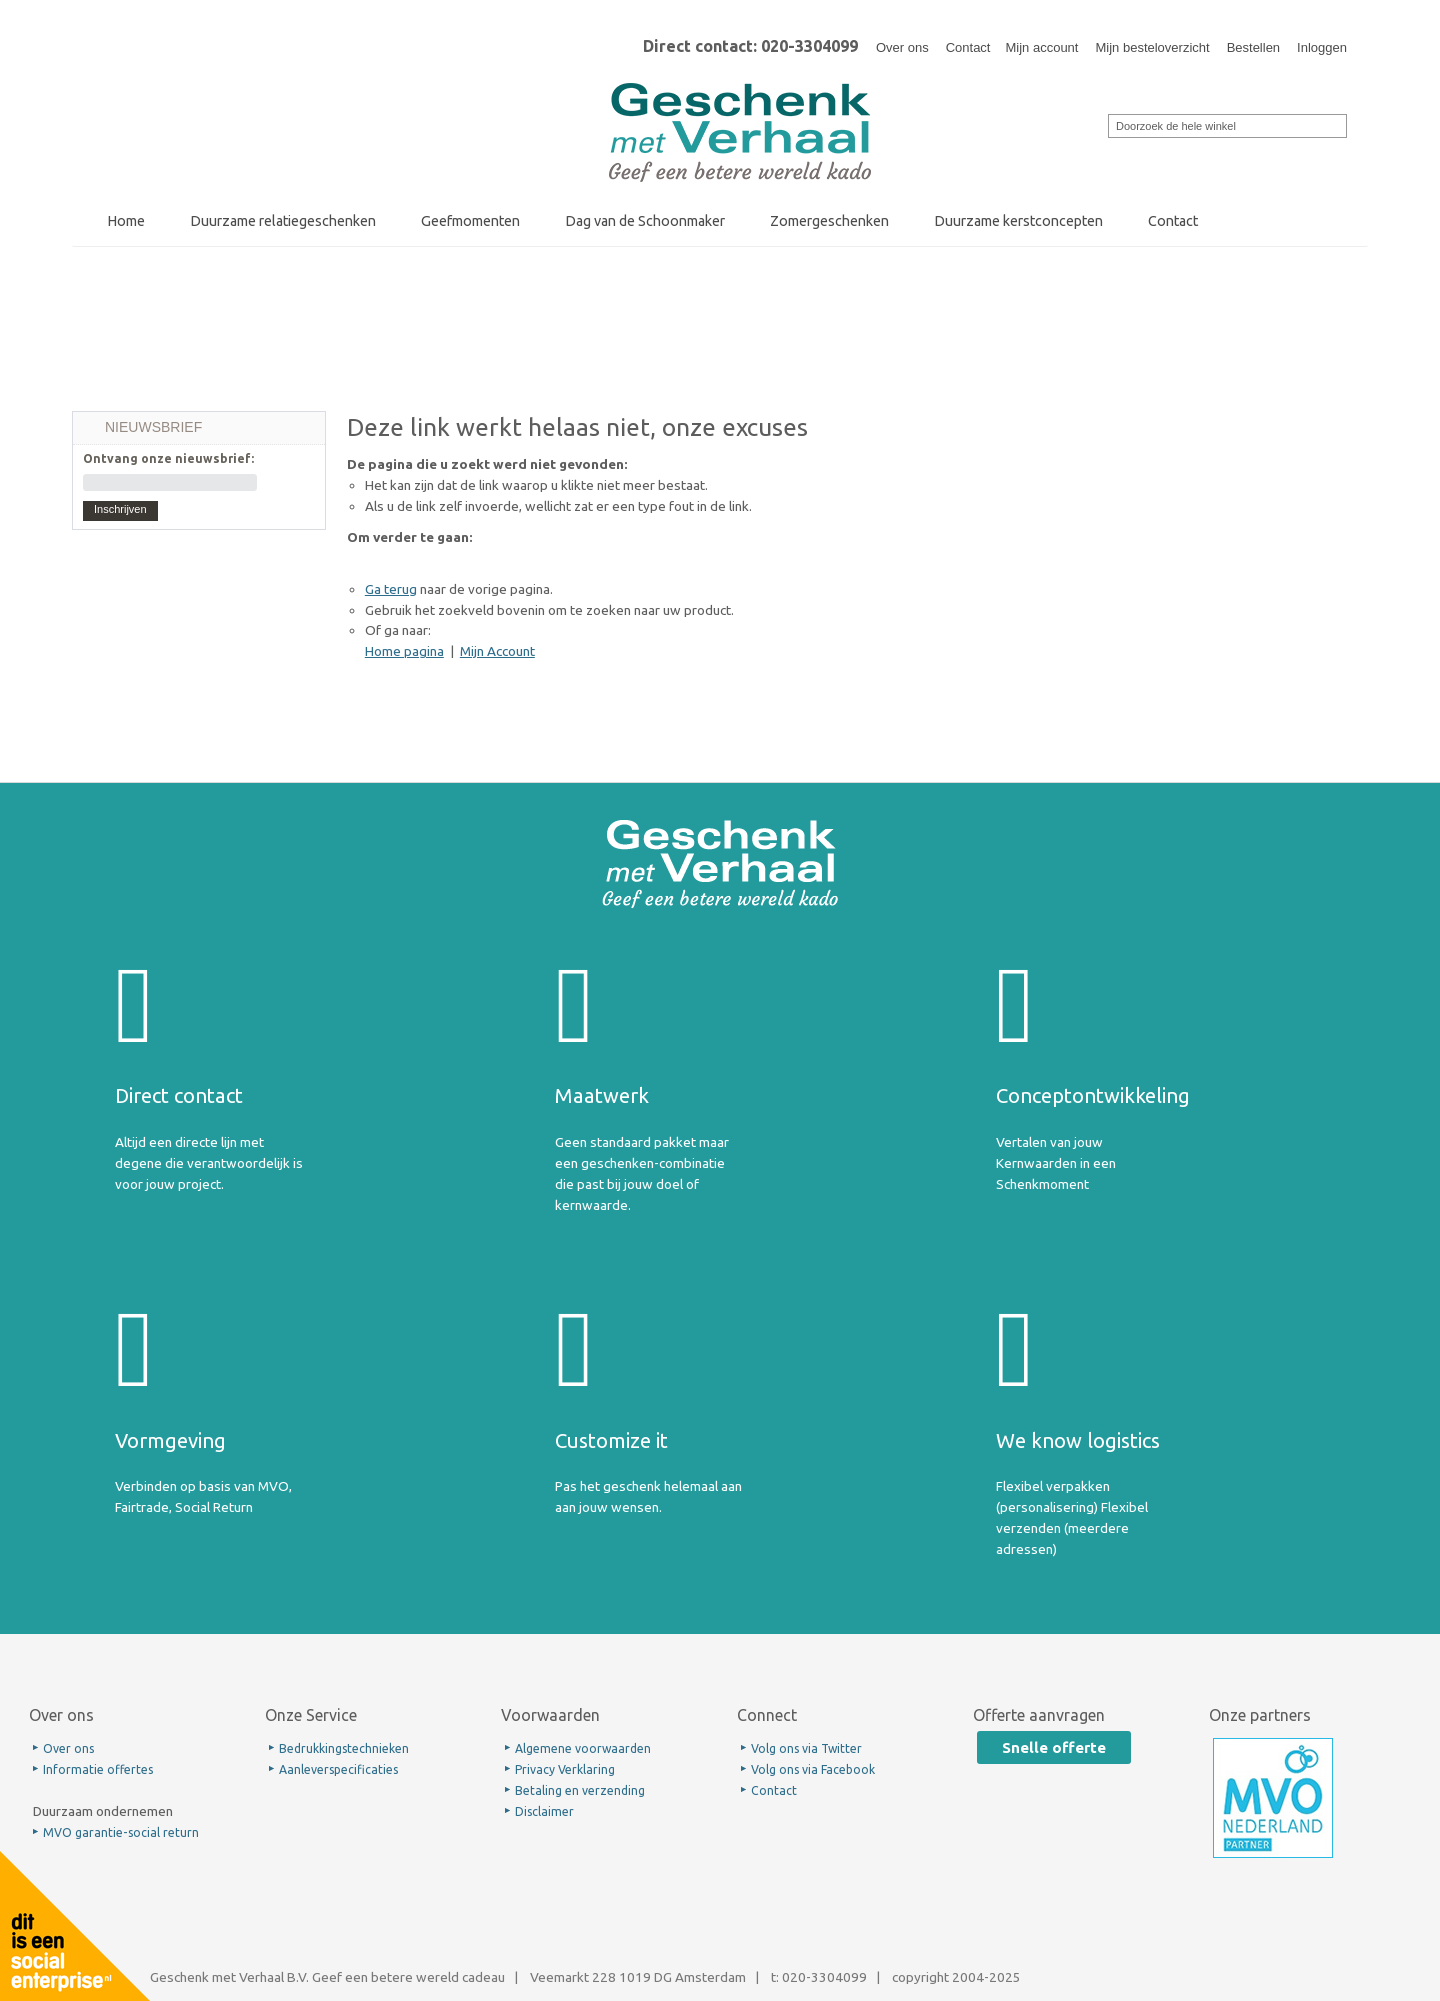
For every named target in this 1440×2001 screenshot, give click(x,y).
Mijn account (1041, 47)
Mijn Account (497, 651)
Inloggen (1322, 47)
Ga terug (391, 589)
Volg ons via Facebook (813, 1769)
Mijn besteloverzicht (1152, 47)
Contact (968, 47)
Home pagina (404, 651)
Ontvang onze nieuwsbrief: (168, 458)
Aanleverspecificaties (338, 1769)
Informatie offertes (98, 1769)
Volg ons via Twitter (806, 1748)
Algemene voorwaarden (583, 1748)
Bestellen (1253, 47)
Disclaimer (544, 1811)
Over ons (902, 47)
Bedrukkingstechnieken (344, 1748)
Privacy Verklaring (565, 1769)
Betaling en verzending (580, 1790)
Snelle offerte (1054, 1747)
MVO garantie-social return (121, 1832)
